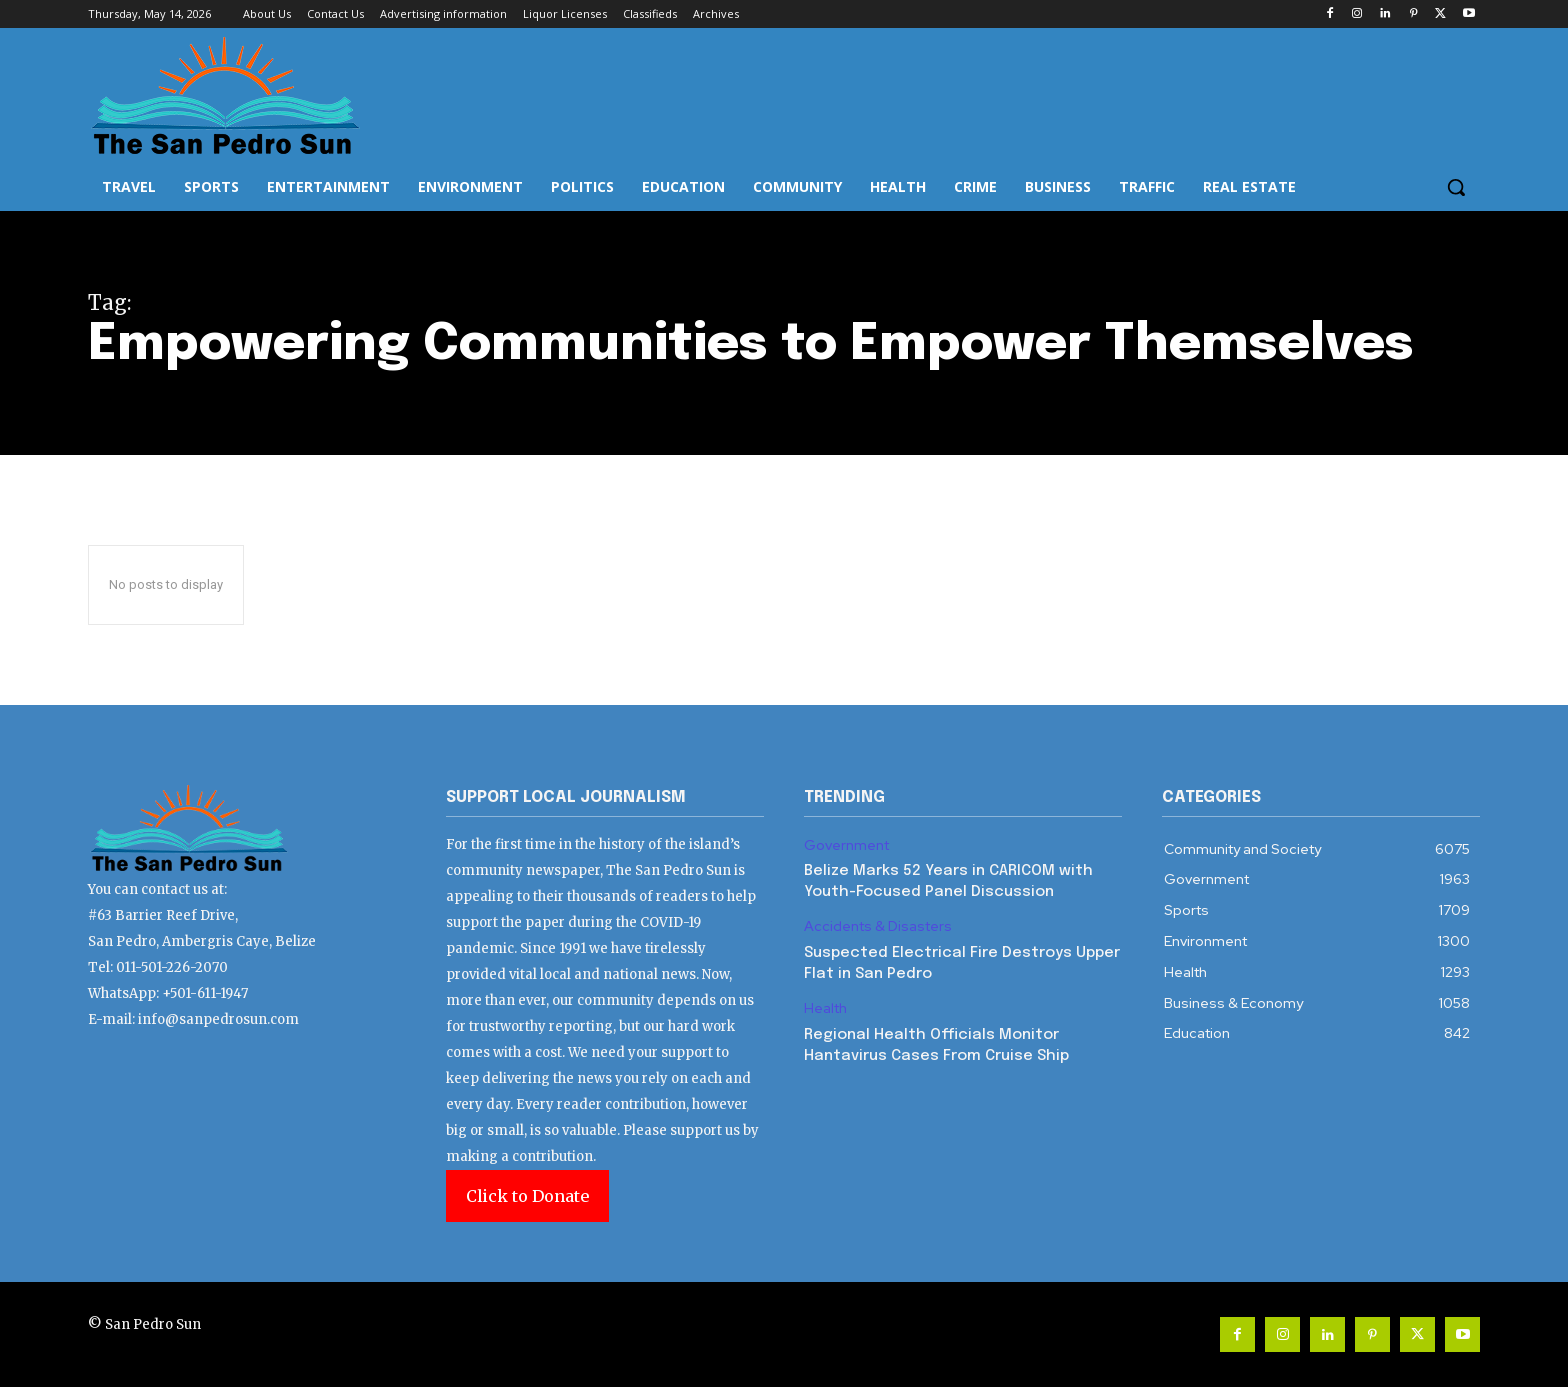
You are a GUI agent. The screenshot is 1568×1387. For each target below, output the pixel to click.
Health (825, 1008)
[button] (1456, 187)
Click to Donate (527, 1196)
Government (846, 845)
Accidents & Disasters (878, 926)
